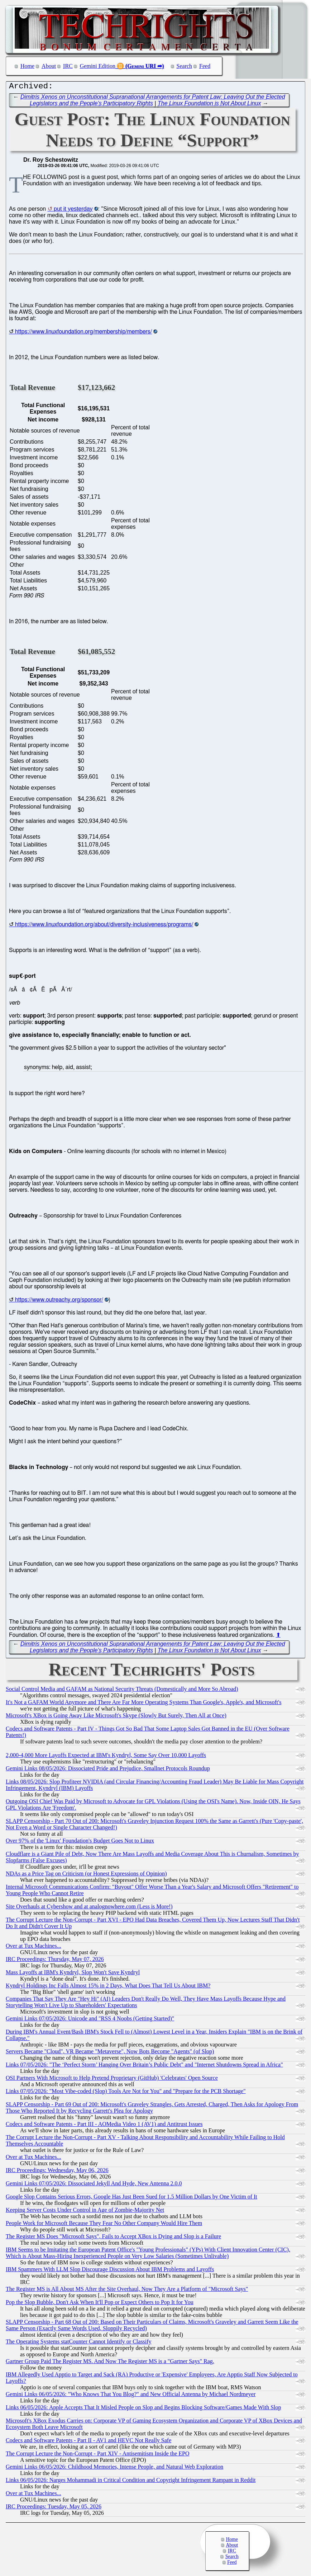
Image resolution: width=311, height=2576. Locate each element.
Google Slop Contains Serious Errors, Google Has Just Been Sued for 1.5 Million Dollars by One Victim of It (131, 2198)
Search (184, 66)
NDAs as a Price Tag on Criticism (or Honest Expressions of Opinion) (86, 1875)
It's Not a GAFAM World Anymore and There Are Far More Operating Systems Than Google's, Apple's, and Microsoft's (143, 1704)
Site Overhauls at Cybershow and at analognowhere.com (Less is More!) (89, 1908)
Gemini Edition (97, 66)
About (49, 66)
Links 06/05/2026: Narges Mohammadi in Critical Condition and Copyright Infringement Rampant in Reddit (130, 2482)
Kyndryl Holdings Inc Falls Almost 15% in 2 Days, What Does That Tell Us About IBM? (108, 1987)
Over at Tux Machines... (33, 1948)
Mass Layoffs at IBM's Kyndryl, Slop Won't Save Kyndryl (73, 1974)
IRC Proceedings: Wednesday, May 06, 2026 (57, 2172)
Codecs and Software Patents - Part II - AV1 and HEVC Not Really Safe (88, 2442)
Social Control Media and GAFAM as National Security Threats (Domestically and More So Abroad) (122, 1691)
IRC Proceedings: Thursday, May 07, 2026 (55, 1961)
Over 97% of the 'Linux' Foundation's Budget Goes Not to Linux (80, 1842)
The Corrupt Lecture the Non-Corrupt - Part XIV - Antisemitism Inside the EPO (98, 2455)
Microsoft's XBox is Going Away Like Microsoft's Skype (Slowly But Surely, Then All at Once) (116, 1717)
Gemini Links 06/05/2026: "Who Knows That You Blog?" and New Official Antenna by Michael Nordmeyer (130, 2396)
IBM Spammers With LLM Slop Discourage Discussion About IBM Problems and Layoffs (110, 2271)
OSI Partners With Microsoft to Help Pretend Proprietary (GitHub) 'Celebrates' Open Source (112, 2080)
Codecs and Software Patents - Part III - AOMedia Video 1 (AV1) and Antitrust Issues (104, 2126)
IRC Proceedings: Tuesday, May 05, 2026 (53, 2508)
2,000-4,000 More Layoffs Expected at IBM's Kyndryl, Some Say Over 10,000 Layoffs (106, 1757)
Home (27, 66)
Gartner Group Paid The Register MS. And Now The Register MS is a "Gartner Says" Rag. (110, 2363)
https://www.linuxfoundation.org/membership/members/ (83, 333)
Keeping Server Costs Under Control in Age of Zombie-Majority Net (85, 2212)
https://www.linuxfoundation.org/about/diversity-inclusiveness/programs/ (104, 926)
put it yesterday (73, 211)
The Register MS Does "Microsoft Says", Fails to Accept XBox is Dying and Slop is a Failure (113, 2238)
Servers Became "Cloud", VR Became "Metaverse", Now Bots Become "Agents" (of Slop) (110, 2053)
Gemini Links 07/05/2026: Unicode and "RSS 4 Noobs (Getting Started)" (90, 2020)
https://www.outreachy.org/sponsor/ (59, 1301)
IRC (68, 66)
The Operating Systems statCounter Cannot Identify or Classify (79, 2343)
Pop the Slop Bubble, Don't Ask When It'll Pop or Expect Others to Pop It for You (99, 2304)
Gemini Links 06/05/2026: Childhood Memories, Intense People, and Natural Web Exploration (114, 2468)
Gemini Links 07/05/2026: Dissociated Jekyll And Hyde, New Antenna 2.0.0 (94, 2185)
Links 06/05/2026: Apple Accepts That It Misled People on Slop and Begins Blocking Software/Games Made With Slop (143, 2409)
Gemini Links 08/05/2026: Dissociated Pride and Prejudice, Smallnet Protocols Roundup (108, 1770)
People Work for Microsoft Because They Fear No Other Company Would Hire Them (104, 2225)
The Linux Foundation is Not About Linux (209, 105)
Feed (204, 66)
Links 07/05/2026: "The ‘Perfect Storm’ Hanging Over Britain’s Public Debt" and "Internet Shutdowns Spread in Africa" (144, 2066)
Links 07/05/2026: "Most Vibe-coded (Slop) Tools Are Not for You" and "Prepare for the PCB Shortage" (126, 2093)
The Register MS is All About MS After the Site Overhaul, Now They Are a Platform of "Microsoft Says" (127, 2291)
